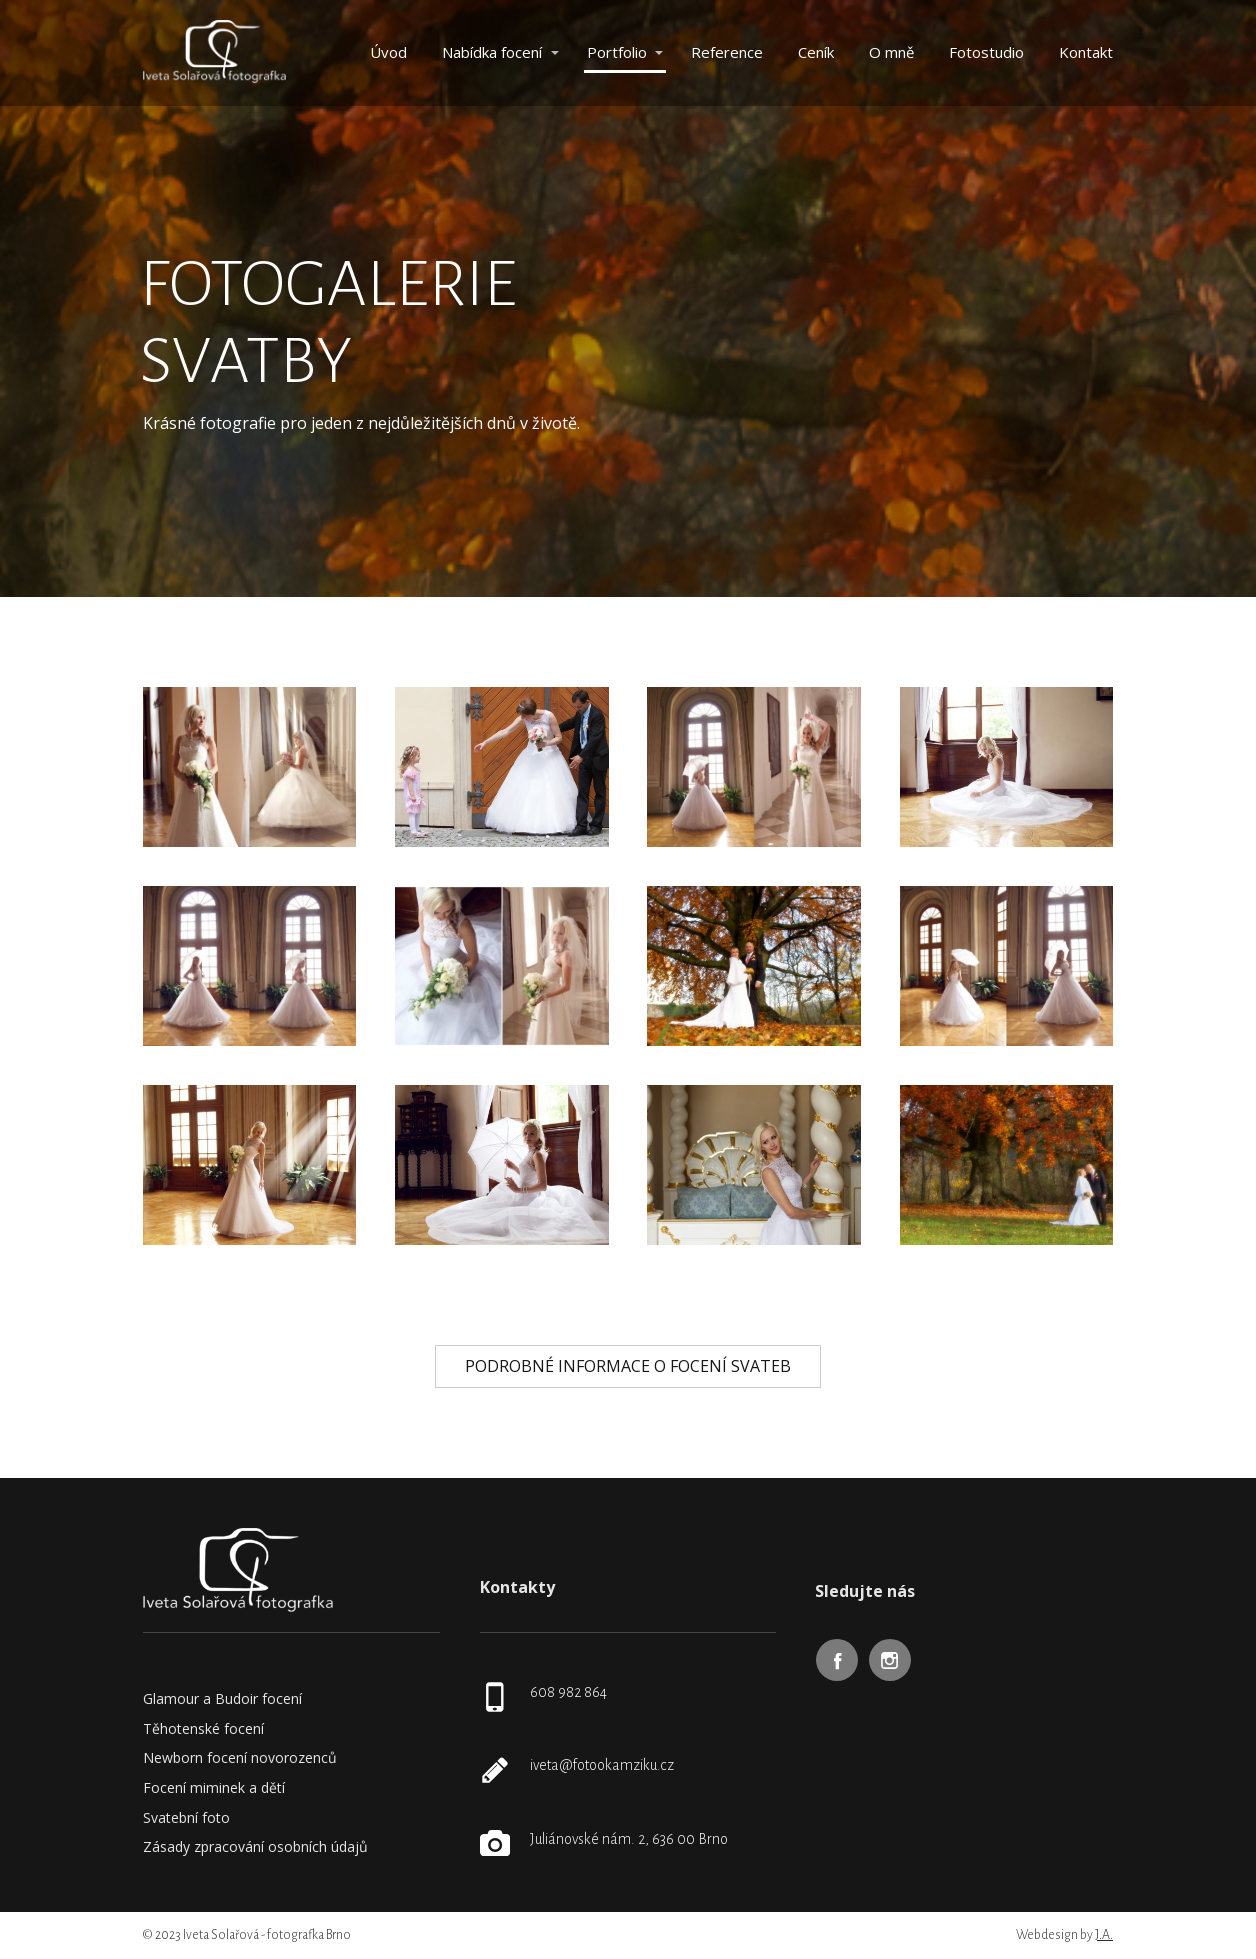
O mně (891, 52)
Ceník (816, 52)
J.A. (1104, 1935)
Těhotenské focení (203, 1728)
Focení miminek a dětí (214, 1787)
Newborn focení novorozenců (240, 1757)
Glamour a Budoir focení (222, 1698)
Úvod (388, 52)
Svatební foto (186, 1817)
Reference (727, 52)
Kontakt (1086, 52)
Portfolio (617, 52)
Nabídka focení (492, 52)
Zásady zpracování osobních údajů (255, 1846)
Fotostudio (986, 52)
